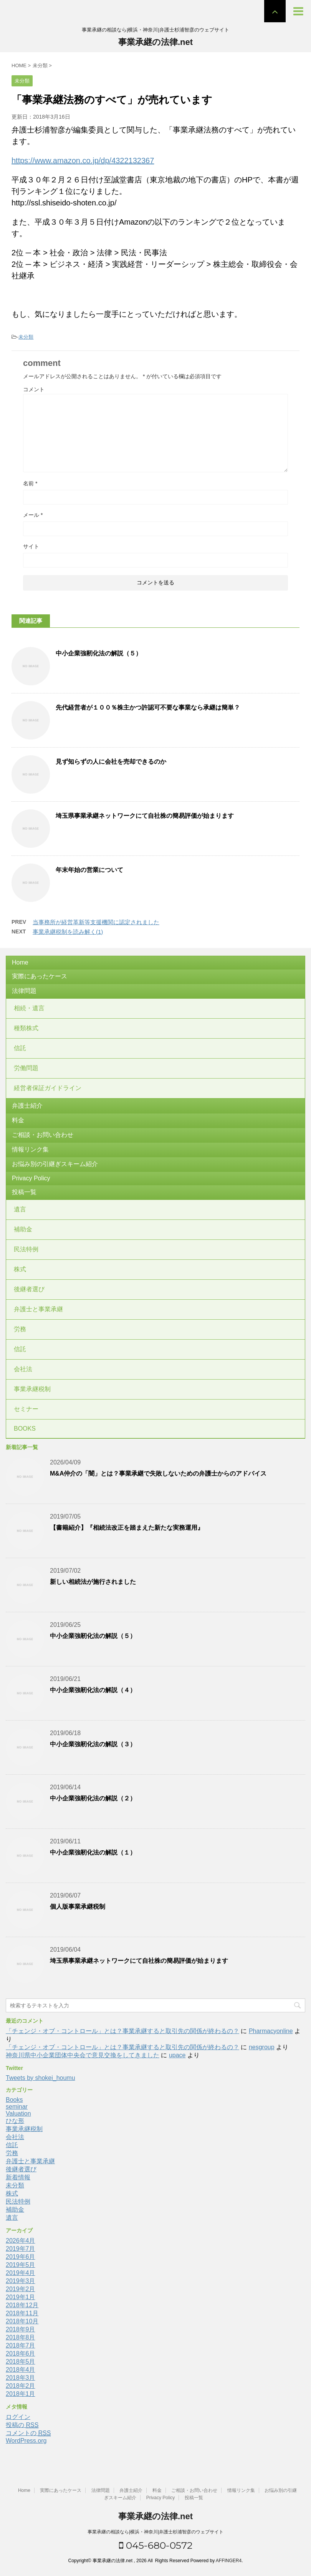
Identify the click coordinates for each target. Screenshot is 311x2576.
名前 (30, 483)
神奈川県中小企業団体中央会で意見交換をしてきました (82, 2055)
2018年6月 (20, 2353)
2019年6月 (20, 2256)
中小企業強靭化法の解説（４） (93, 1690)
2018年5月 (20, 2361)
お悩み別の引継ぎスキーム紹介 (55, 1164)
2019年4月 (20, 2273)
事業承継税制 (32, 1389)
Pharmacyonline (271, 2031)
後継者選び (29, 1289)
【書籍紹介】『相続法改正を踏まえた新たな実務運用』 (126, 1527)
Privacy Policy (31, 1178)
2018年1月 (20, 2394)
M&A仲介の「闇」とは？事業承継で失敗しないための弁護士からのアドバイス (158, 1473)
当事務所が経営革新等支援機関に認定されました (96, 922)
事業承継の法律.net (155, 42)
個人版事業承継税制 (77, 1906)
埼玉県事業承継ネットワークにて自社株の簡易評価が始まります (145, 815)
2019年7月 (20, 2248)
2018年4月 (20, 2369)
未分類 (25, 337)
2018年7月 (20, 2345)
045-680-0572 (155, 2545)
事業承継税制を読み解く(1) (68, 931)
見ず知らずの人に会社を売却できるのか (111, 761)
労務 (20, 1329)
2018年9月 (20, 2329)
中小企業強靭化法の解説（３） (93, 1744)
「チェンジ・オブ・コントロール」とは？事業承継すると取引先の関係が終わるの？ (122, 2031)
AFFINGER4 (229, 2560)
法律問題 (24, 991)
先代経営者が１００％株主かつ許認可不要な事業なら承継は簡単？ (148, 707)
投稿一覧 (24, 1192)
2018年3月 (20, 2377)
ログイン (18, 2417)
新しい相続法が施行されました (93, 1581)
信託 (20, 1048)
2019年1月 (20, 2297)
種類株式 (26, 1028)
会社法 (23, 1369)
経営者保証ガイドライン (47, 1088)
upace (177, 2055)
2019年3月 (20, 2281)
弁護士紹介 (27, 1105)
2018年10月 (22, 2321)
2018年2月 (20, 2385)
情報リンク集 (30, 1149)
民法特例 (26, 1249)
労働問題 (26, 1068)
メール (33, 515)
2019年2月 (20, 2289)
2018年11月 (22, 2313)
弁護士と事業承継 (38, 1309)
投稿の (22, 2425)
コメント (34, 389)
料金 (18, 1120)
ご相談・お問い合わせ (42, 1135)
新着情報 (18, 2177)
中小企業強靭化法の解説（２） (93, 1798)
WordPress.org (26, 2440)
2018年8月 (20, 2337)
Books (14, 2099)
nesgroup (262, 2047)
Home (20, 962)
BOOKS (25, 1428)
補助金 (23, 1229)
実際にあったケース (39, 976)
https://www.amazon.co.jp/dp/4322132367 (83, 160)
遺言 (20, 1209)
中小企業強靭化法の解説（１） (93, 1852)
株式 (20, 1269)
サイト (31, 546)
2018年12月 (22, 2305)
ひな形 (15, 2121)
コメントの (28, 2433)
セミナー (26, 1409)
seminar (17, 2106)
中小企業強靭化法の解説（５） (99, 653)
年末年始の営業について (89, 870)
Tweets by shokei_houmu (40, 2078)
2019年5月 (20, 2265)
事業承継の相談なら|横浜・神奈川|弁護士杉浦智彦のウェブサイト (155, 2532)
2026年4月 (20, 2240)
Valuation (18, 2113)
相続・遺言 (29, 1008)
